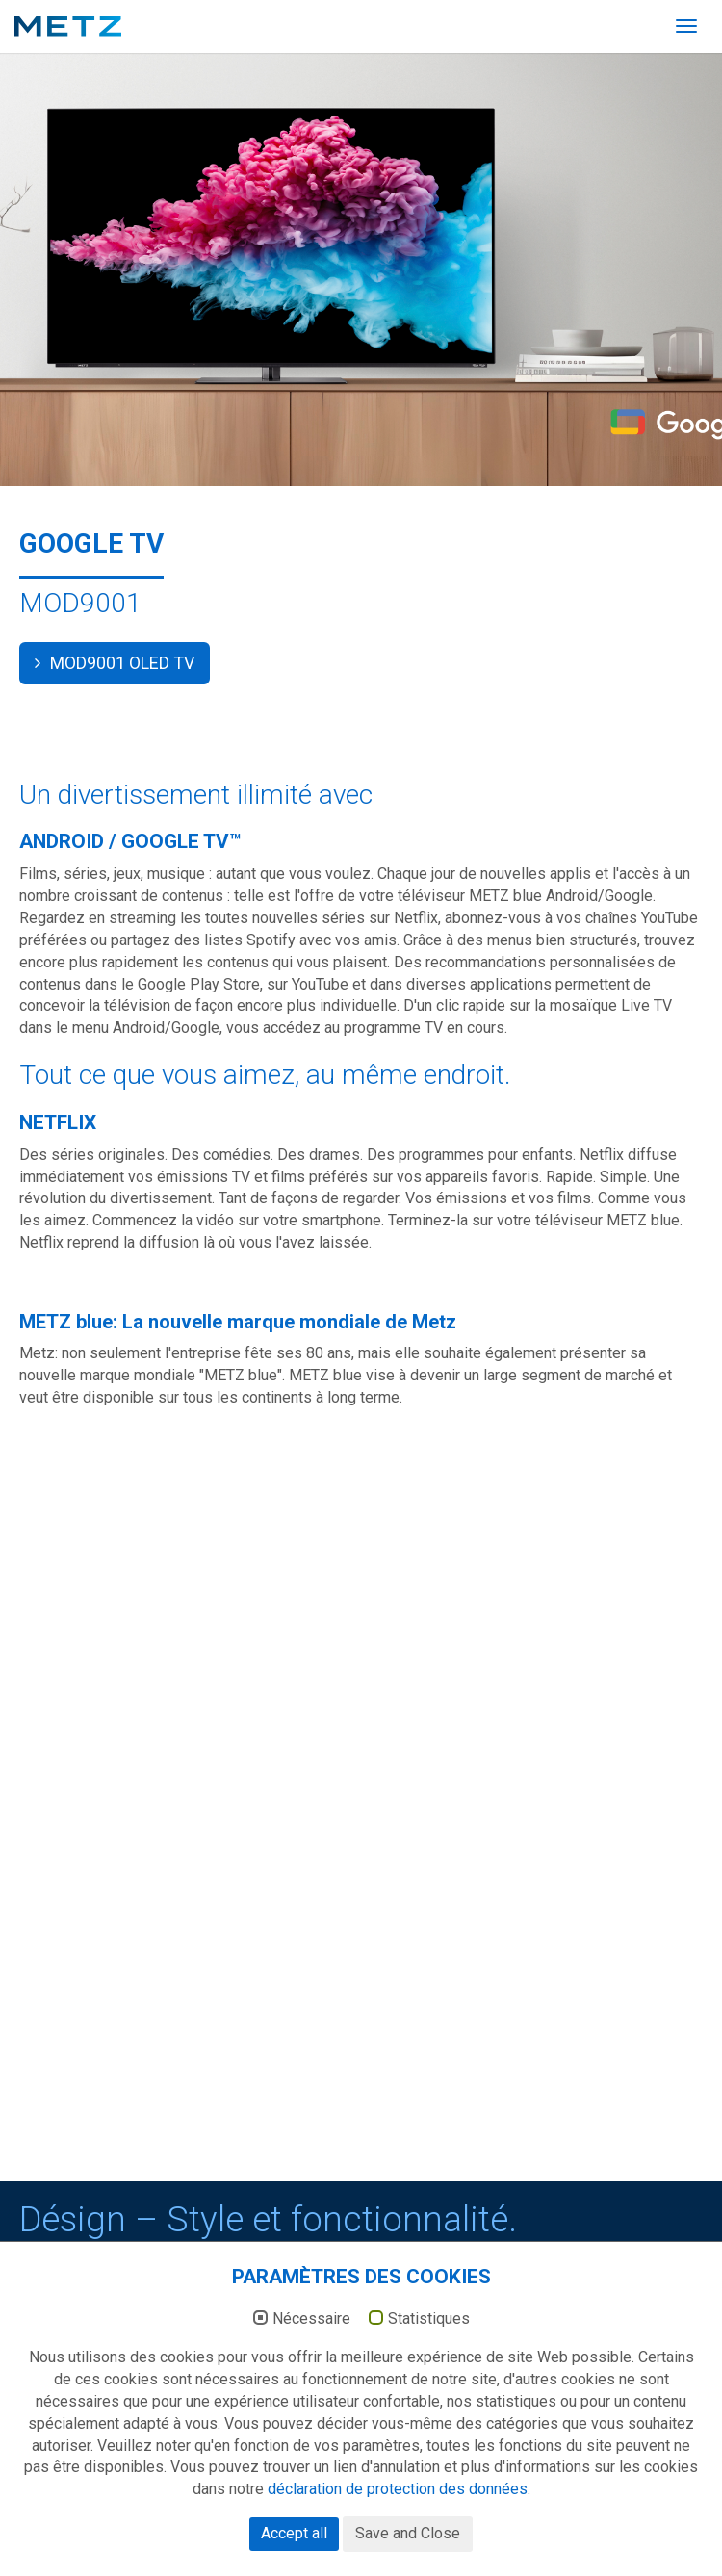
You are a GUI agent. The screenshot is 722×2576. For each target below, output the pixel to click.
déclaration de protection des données (398, 2527)
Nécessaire (311, 2357)
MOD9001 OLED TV (114, 663)
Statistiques (429, 2357)
